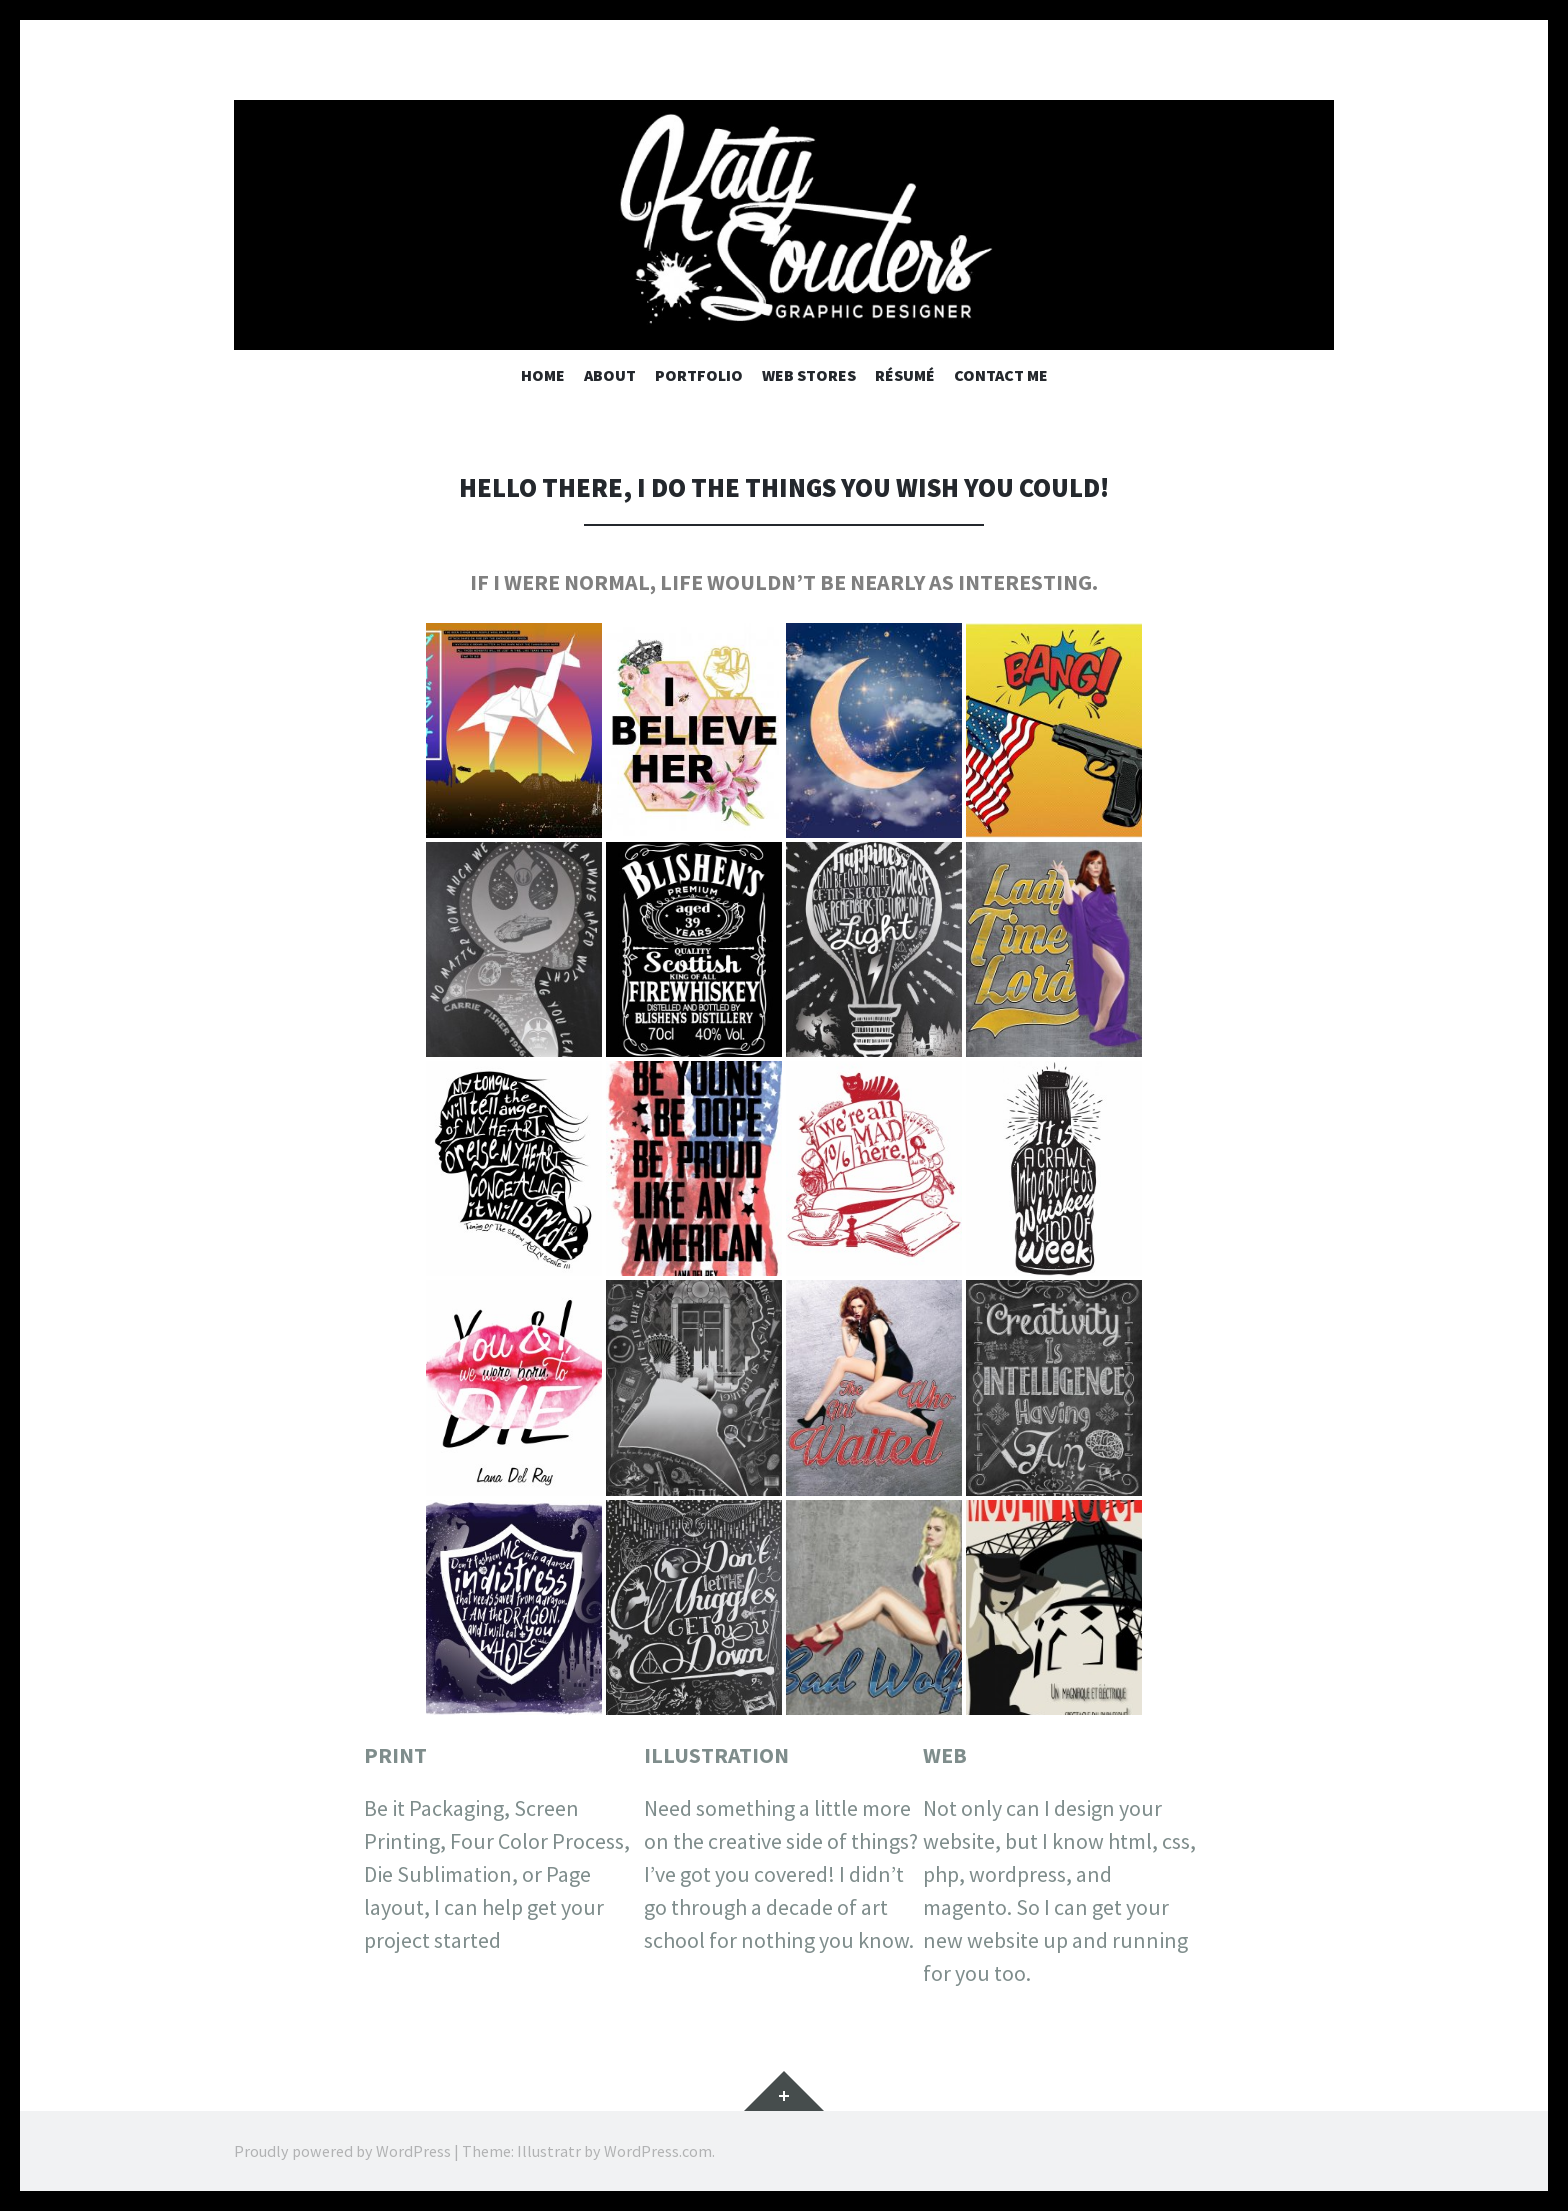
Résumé (905, 375)
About (610, 375)
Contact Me (1001, 375)
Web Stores (809, 375)
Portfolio (699, 375)
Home (543, 375)
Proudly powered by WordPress (342, 2151)
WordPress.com (658, 2151)
